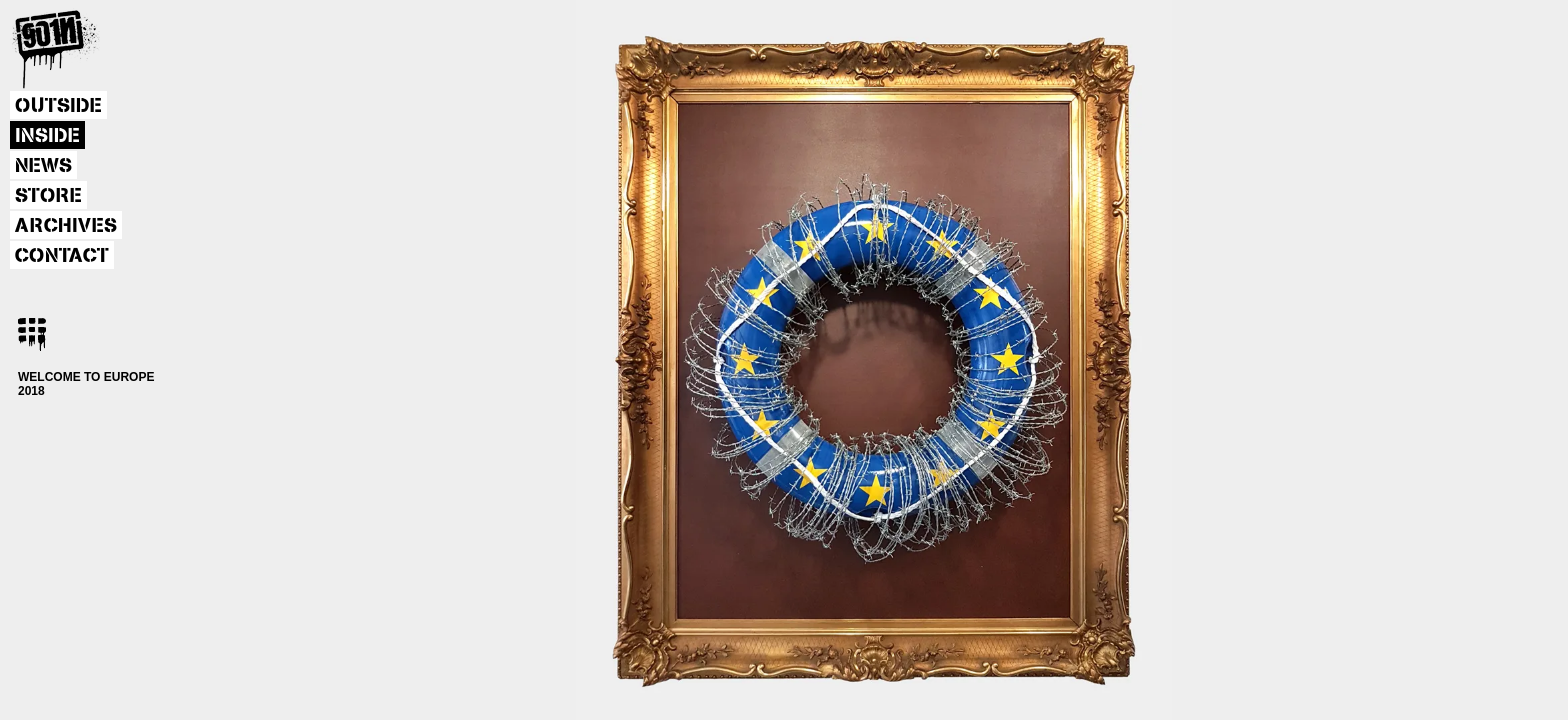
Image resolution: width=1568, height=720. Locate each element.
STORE (48, 196)
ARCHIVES (66, 226)
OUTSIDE (58, 106)
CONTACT (62, 256)
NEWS (43, 166)
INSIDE (47, 136)
